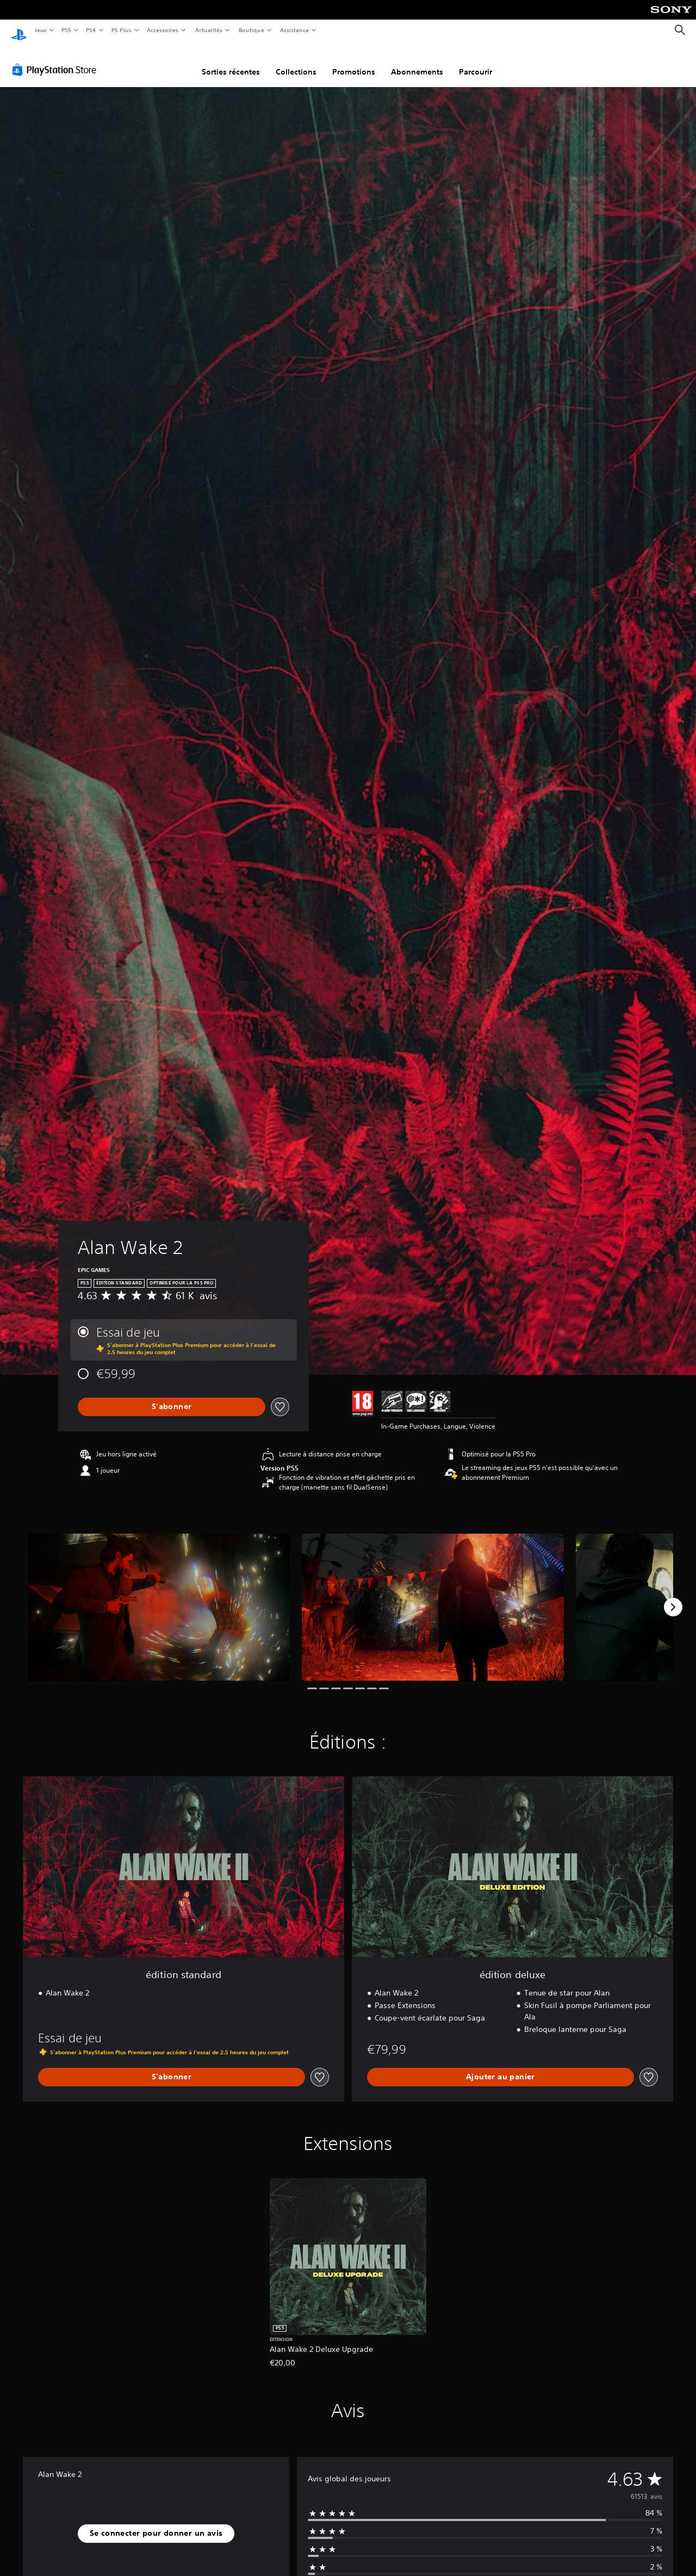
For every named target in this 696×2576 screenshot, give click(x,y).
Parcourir (475, 61)
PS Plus (121, 30)
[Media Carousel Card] (159, 1597)
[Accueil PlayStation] (19, 30)
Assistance (294, 30)
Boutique (251, 30)
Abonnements (417, 61)
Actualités (208, 30)
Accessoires (162, 30)
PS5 (66, 30)
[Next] (673, 1596)
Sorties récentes (231, 61)
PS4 (91, 30)
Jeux (40, 30)
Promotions (353, 61)
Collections (296, 61)
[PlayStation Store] (56, 59)
